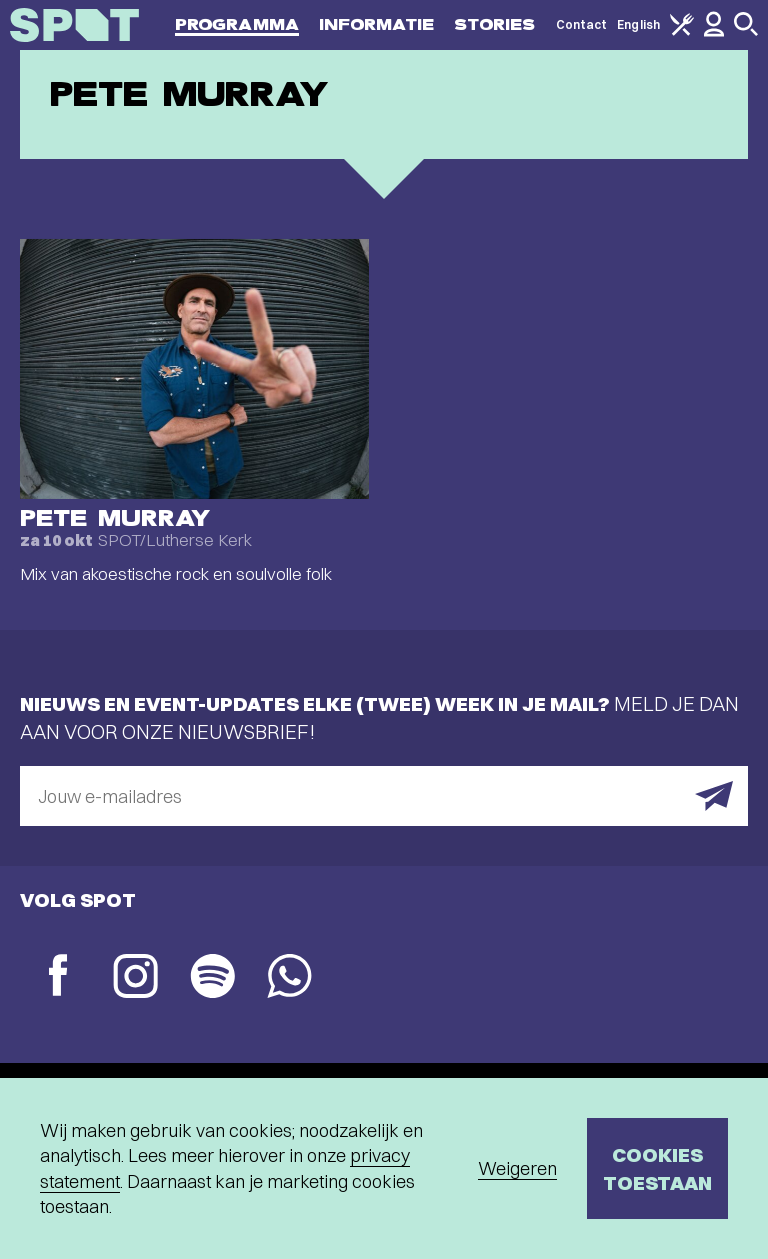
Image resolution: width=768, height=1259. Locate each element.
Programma (237, 24)
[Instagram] (135, 978)
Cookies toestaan (657, 1168)
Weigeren (517, 1168)
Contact (582, 24)
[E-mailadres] (384, 796)
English (638, 24)
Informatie (376, 24)
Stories (495, 24)
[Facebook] (58, 977)
